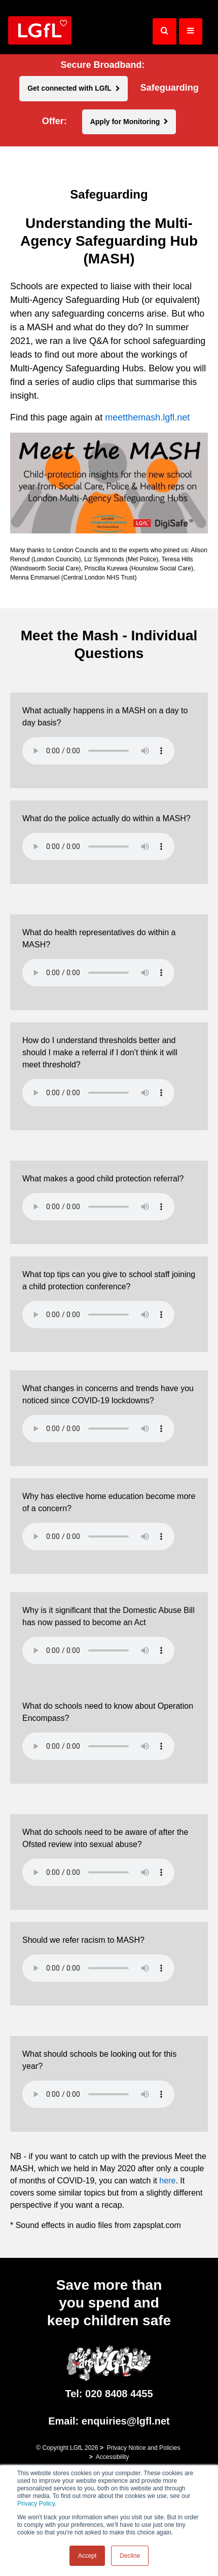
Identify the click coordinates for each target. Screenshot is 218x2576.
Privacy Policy (36, 2503)
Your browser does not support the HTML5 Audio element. (98, 750)
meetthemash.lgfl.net (147, 417)
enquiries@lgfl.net (126, 2421)
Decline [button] (130, 2555)
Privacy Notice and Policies (143, 2447)
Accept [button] (87, 2555)
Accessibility (112, 2456)
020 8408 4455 (119, 2393)
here (167, 2180)
